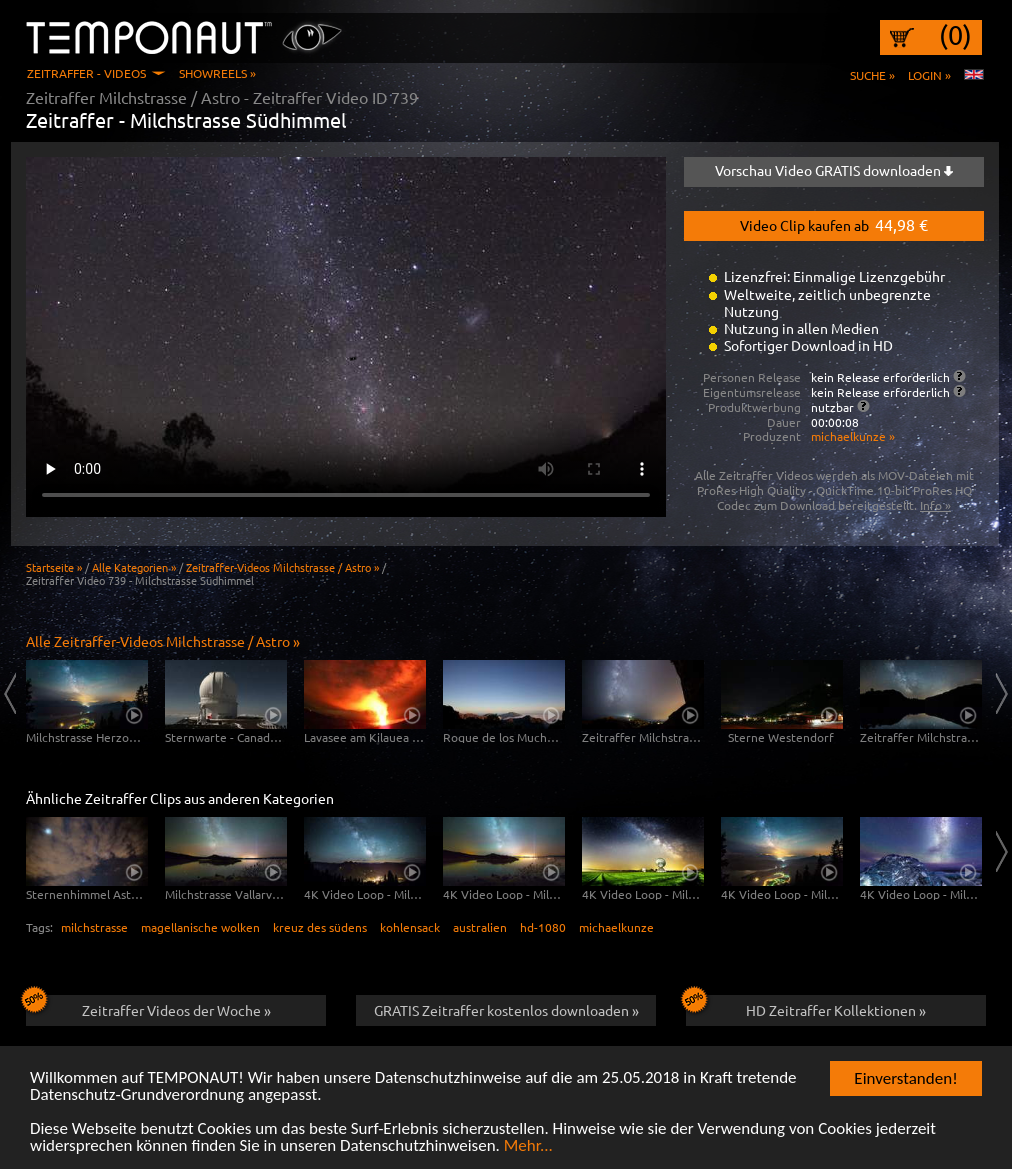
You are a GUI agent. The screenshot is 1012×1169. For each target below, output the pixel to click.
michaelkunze (616, 927)
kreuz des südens (320, 927)
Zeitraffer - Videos (86, 73)
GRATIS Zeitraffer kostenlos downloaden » (506, 1010)
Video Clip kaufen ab (834, 224)
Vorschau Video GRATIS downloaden (834, 170)
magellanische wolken (200, 927)
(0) (955, 35)
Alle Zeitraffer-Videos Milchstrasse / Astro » (163, 641)
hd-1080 (543, 927)
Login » (929, 75)
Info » (935, 505)
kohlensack (410, 927)
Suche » (872, 75)
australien (480, 927)
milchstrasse (94, 927)
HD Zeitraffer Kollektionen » (806, 1007)
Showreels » (217, 73)
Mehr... (528, 1145)
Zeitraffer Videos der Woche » (148, 1007)
